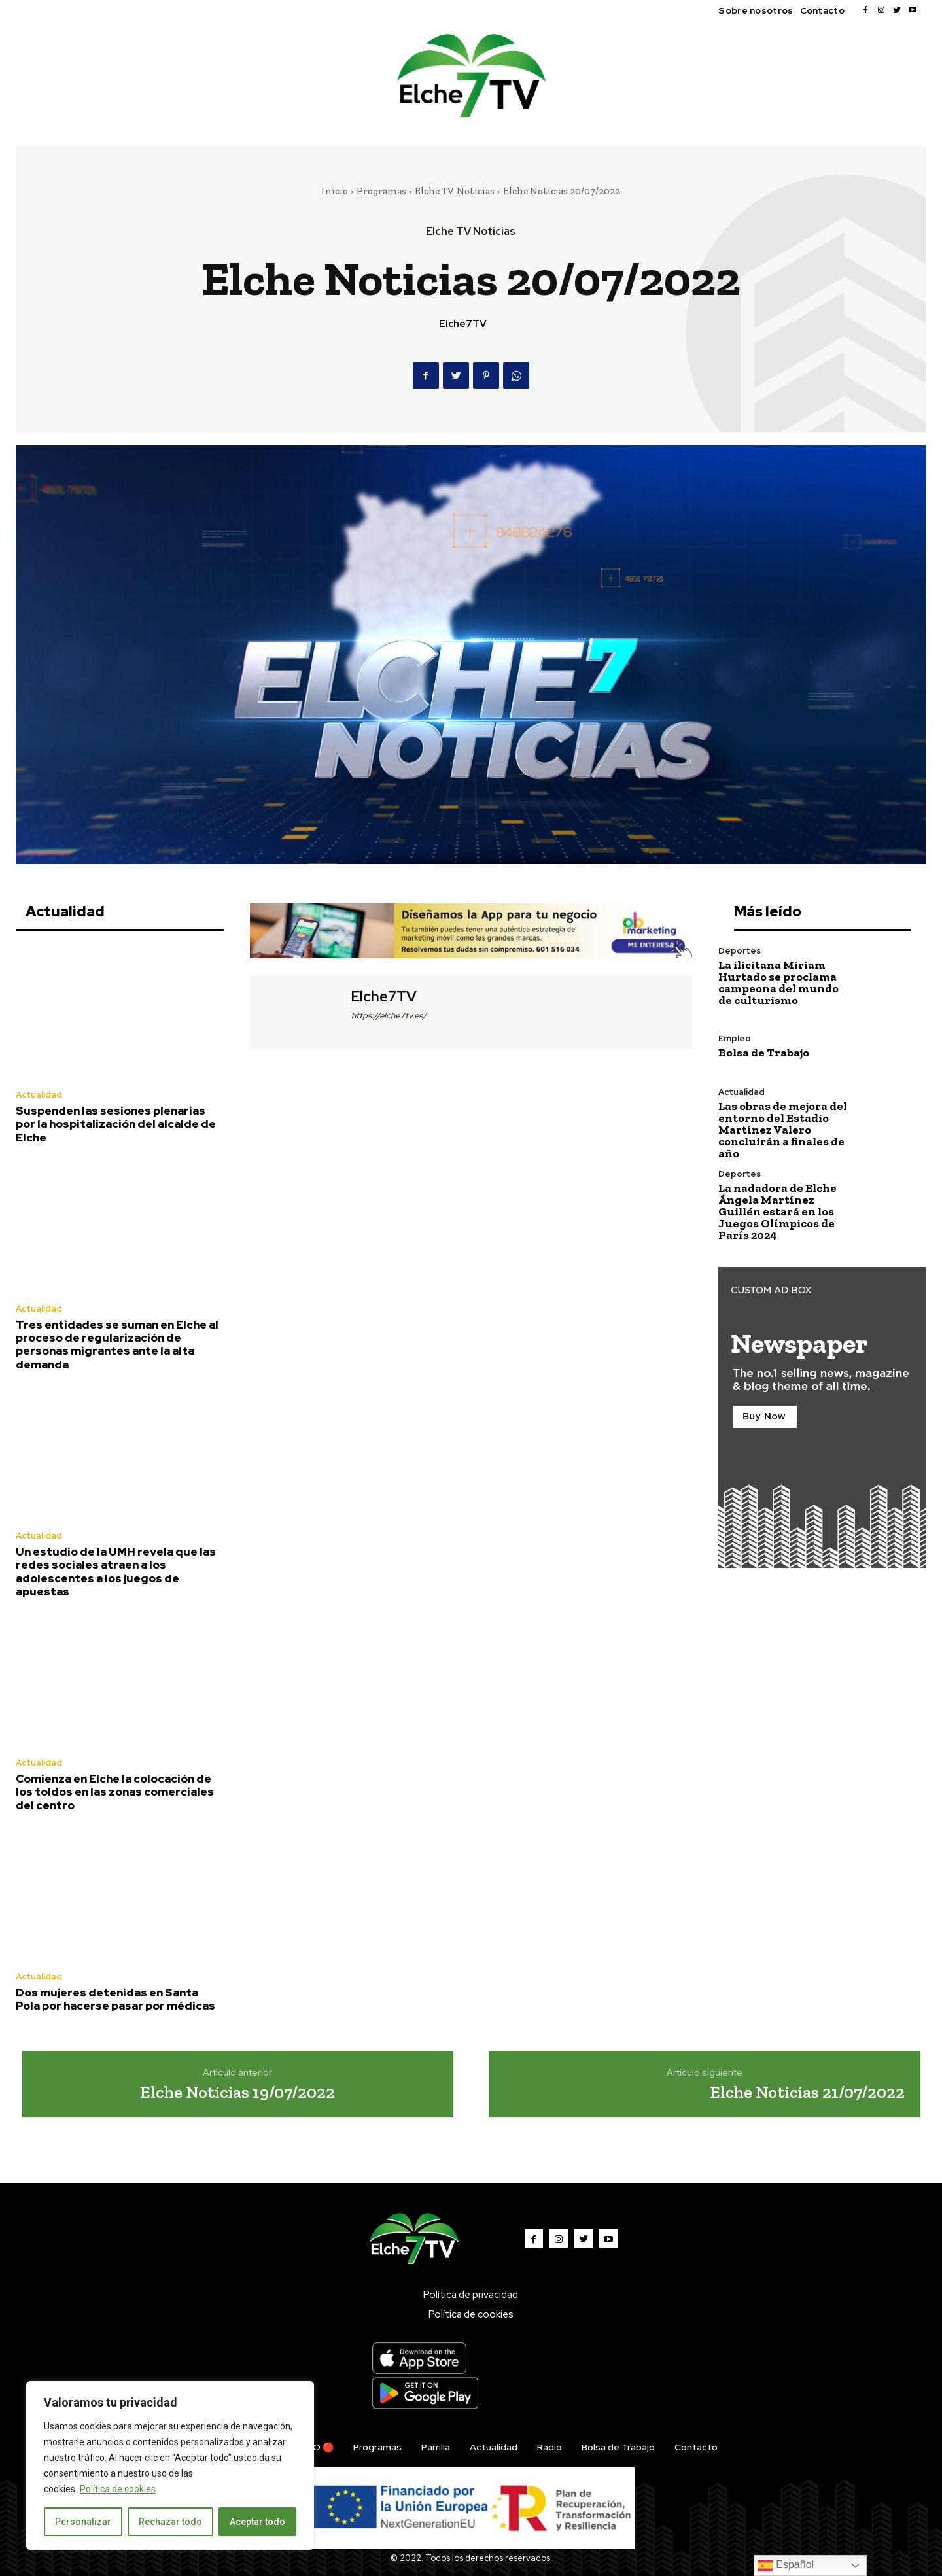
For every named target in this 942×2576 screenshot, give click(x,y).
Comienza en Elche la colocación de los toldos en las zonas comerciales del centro (115, 1792)
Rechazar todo (170, 2521)
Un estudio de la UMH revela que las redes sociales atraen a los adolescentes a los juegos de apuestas (116, 1571)
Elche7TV (463, 324)
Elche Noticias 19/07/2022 (237, 2091)
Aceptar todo (257, 2521)
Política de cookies (118, 2489)
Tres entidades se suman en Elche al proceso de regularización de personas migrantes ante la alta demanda (117, 1344)
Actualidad (39, 1094)
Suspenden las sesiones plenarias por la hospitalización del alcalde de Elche (116, 1124)
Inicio (334, 191)
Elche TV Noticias (455, 191)
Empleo (734, 1038)
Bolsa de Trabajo (763, 1052)
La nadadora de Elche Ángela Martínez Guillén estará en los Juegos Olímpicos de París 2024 (777, 1211)
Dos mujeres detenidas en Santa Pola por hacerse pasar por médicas (115, 1999)
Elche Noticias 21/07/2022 (807, 2091)
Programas (381, 191)
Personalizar (83, 2521)
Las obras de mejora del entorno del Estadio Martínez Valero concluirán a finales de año (782, 1129)
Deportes (739, 951)
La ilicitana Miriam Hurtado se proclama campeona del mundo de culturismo (778, 982)
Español (786, 2565)
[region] (170, 2465)
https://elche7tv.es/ (389, 1015)
